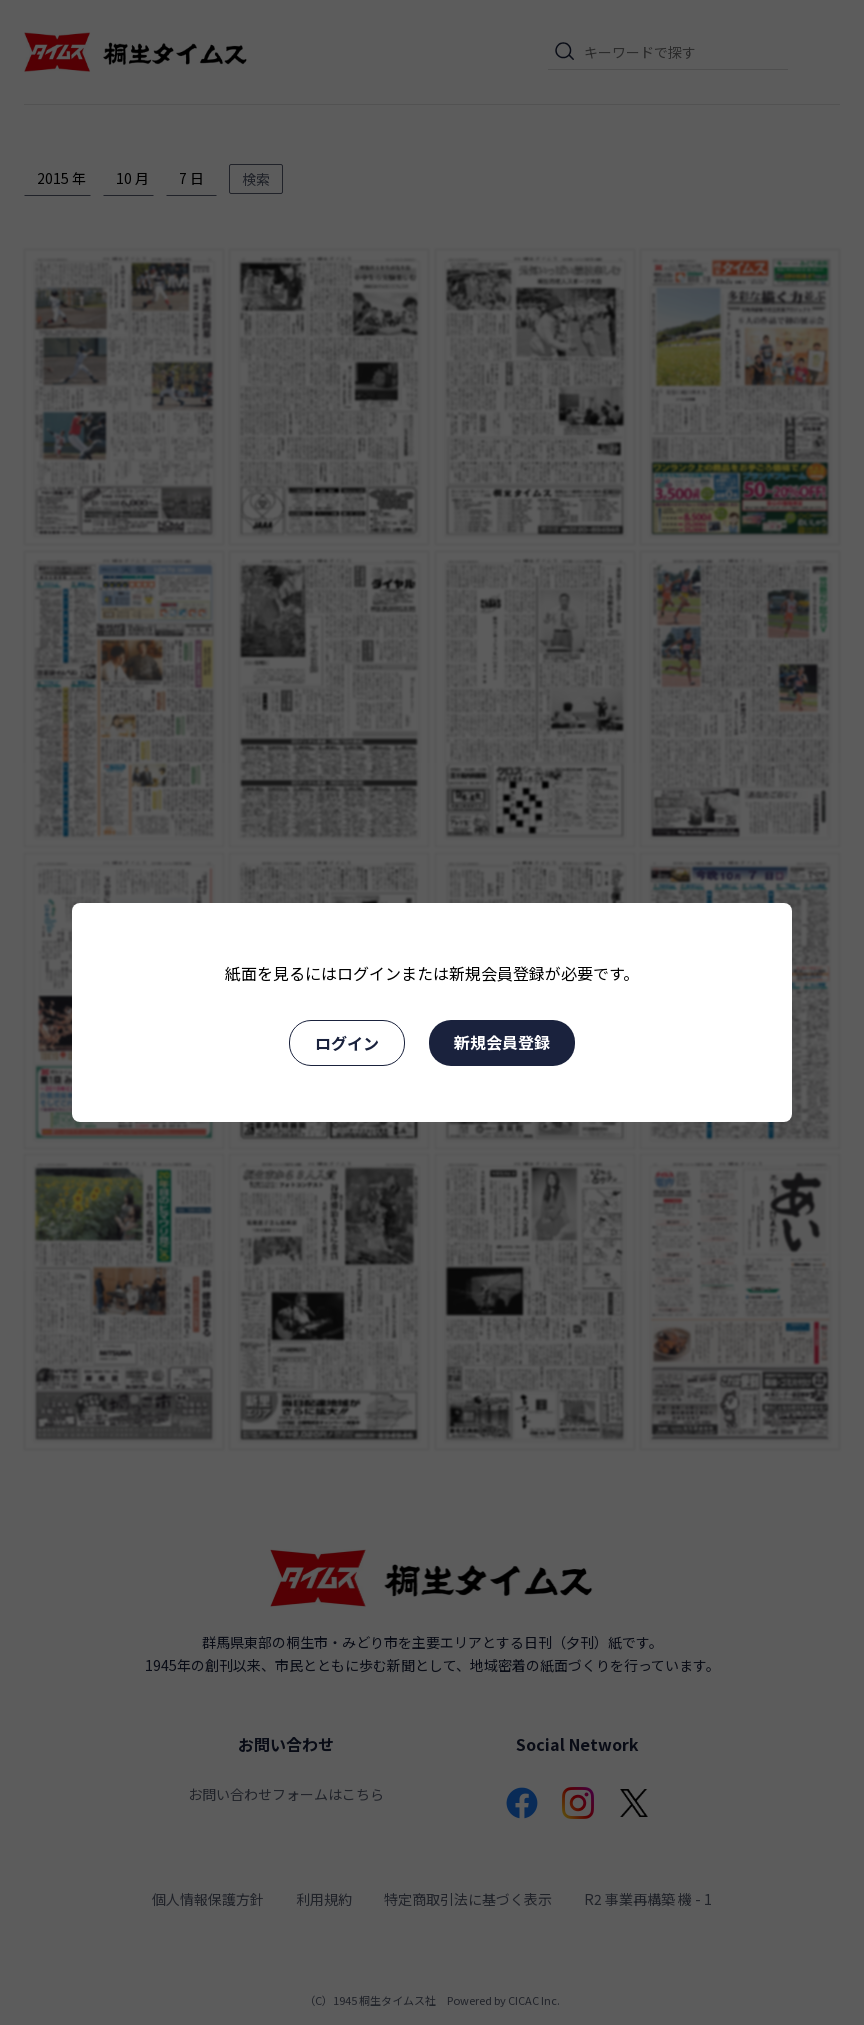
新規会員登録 (502, 1042)
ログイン (347, 1043)
